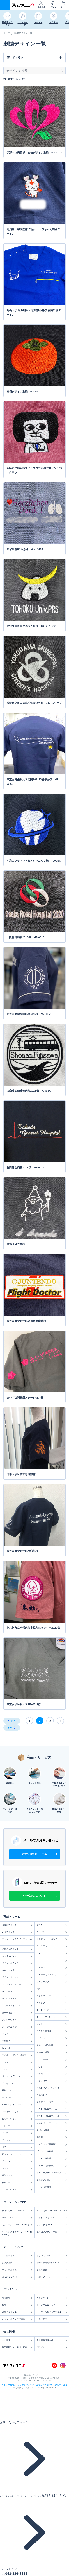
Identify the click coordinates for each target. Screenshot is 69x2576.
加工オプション (52, 2180)
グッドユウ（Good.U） (52, 2217)
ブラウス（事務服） (52, 2151)
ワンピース (17, 1991)
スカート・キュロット (17, 2005)
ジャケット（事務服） (52, 2144)
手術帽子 (17, 2041)
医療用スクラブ (17, 1925)
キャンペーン (52, 2298)
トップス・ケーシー (17, 1984)
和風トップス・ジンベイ (52, 2088)
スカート (52, 1967)
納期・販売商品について (52, 2262)
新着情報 (17, 2298)
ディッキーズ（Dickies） (17, 2210)
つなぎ (52, 2066)
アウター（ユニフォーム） (52, 2116)
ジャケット (17, 2140)
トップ (6, 33)
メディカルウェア (17, 1963)
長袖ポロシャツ (17, 2119)
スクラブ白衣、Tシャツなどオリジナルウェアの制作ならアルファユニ (34, 2385)
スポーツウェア (17, 2189)
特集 (17, 2305)
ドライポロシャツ (17, 2112)
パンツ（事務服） (52, 2187)
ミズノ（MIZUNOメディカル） (52, 2210)
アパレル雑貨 (52, 2130)
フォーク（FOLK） (52, 2225)
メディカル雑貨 (17, 2027)
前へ (13, 1720)
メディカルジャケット (17, 1977)
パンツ (52, 1960)
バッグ (17, 2034)
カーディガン (17, 2013)
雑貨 (52, 1988)
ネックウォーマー (52, 1996)
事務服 (52, 2137)
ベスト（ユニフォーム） (52, 2109)
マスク (52, 2024)
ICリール (17, 2048)
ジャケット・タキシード (52, 2102)
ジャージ (17, 2161)
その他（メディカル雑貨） (17, 2055)
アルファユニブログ (52, 2305)
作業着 (52, 2073)
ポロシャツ (17, 2097)
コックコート (52, 2081)
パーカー (17, 2133)
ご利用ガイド (17, 2255)
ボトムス (52, 1953)
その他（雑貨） (52, 2052)
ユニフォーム (52, 2059)
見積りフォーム (52, 2277)
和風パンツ (52, 2095)
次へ (10, 1727)
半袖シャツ (17, 2175)
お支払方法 (17, 2262)
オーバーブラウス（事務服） (52, 2172)
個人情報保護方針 (52, 2340)
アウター (52, 1925)
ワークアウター (52, 1946)
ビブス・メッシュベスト (17, 2154)
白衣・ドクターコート (17, 1970)
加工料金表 (52, 2270)
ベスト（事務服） (52, 2158)
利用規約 (52, 2347)
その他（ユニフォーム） (52, 2123)
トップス (17, 2062)
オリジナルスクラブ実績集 (52, 2312)
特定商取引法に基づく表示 (17, 2347)
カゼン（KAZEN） (17, 2217)
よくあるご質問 (17, 2277)
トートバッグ (52, 2010)
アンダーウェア (17, 2020)
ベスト (17, 2147)
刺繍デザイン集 (17, 2312)
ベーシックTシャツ (17, 2076)
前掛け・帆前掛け (52, 2045)
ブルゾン (52, 1932)
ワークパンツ (52, 1982)
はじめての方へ (52, 2255)
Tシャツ (17, 2069)
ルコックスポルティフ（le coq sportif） (17, 2233)
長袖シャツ (17, 2182)
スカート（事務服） (52, 2165)
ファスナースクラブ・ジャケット (17, 1940)
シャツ (17, 2168)
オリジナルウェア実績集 (17, 2319)
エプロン (52, 2038)
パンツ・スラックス (17, 1998)
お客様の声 (52, 2319)
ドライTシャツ (17, 2083)
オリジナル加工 (17, 2270)
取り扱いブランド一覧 (52, 2232)
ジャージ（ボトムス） (52, 1974)
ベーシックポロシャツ (17, 2104)
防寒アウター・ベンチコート (52, 1939)
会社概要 (17, 2340)
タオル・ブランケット (52, 2017)
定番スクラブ (17, 1932)
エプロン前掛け (52, 2031)
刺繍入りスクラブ (17, 1949)
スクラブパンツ (17, 1956)
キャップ (52, 2003)
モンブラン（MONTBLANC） (17, 2225)
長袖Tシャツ (17, 2090)
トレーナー (17, 2126)
